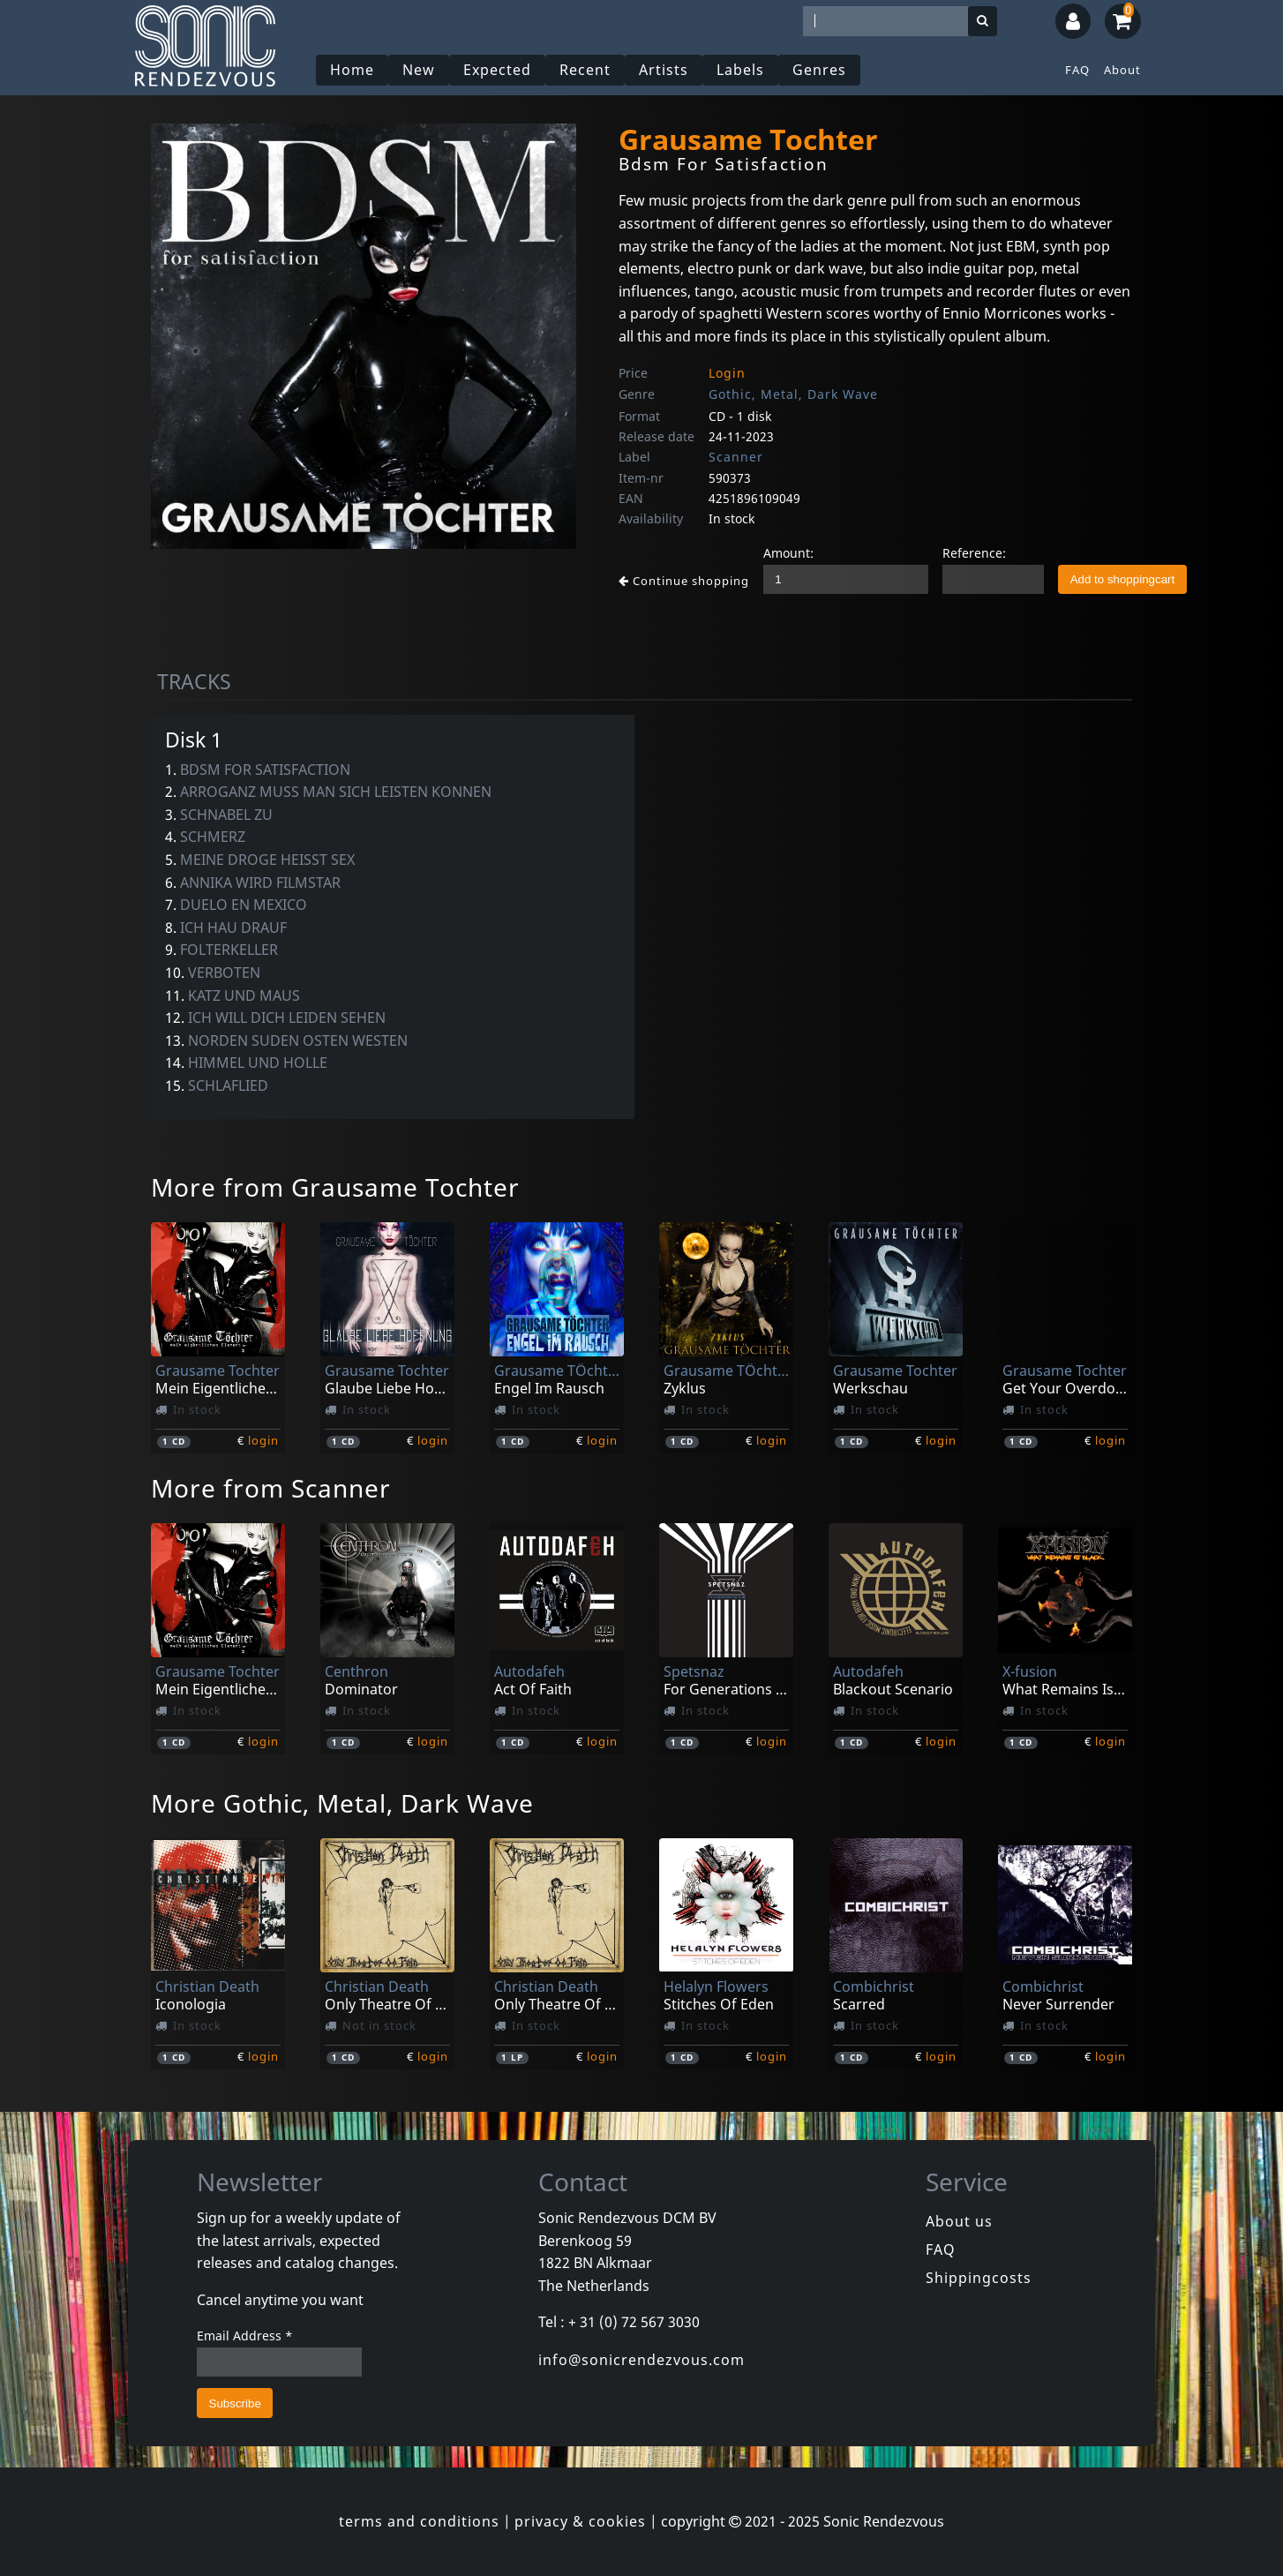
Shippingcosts (979, 2277)
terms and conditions (419, 2521)
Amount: (788, 552)
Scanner (736, 456)
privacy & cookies (580, 2521)
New (418, 69)
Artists (663, 69)
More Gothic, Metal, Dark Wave (342, 1803)
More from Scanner (271, 1488)
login (263, 1440)
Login (727, 372)
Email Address (245, 2335)
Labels (740, 69)
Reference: (974, 552)
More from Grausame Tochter (335, 1187)
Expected (497, 69)
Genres (819, 69)
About (1122, 70)
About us (959, 2221)
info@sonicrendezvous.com (641, 2359)
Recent (585, 69)
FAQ (1077, 70)
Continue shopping (684, 581)
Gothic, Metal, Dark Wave (793, 394)
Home (352, 69)
